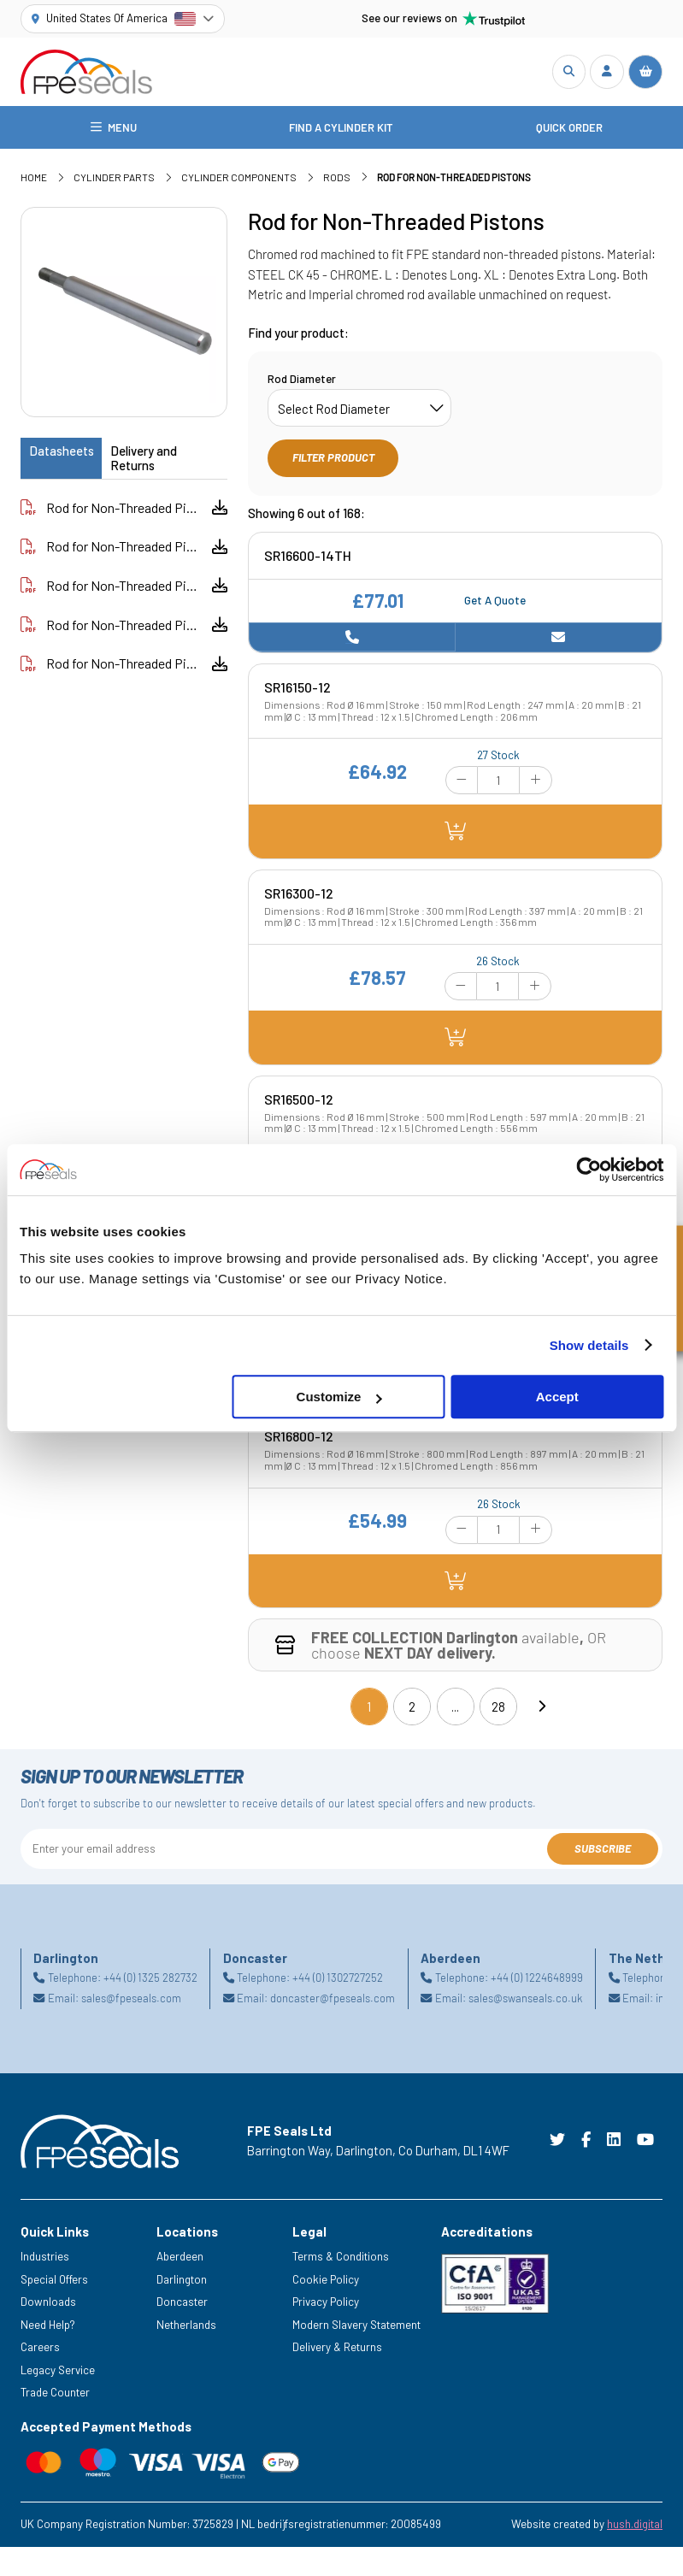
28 (498, 1710)
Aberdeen (179, 2260)
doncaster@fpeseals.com (332, 2001)
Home (34, 180)
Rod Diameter (302, 382)
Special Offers (54, 2283)
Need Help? (48, 2328)
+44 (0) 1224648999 (537, 1981)
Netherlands (186, 2328)
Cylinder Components (239, 180)
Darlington (181, 2283)
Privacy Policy (325, 2305)
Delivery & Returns (337, 2350)
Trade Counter (55, 2395)
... (455, 1710)
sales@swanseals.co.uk (525, 2001)
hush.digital (634, 2527)
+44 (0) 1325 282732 (150, 1981)
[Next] (541, 1710)
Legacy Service (58, 2373)
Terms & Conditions (340, 2260)
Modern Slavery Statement (356, 2328)
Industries (45, 2260)
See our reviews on (444, 19)
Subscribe (602, 1851)
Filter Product (333, 461)
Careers (40, 2350)
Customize (339, 1396)
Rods (336, 180)
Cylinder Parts (114, 180)
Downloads (48, 2305)
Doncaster (182, 2305)
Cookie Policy (325, 2283)
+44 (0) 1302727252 (337, 1981)
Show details (589, 1345)
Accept (557, 1396)
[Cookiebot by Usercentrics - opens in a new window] (588, 1169)
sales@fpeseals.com (131, 2001)
